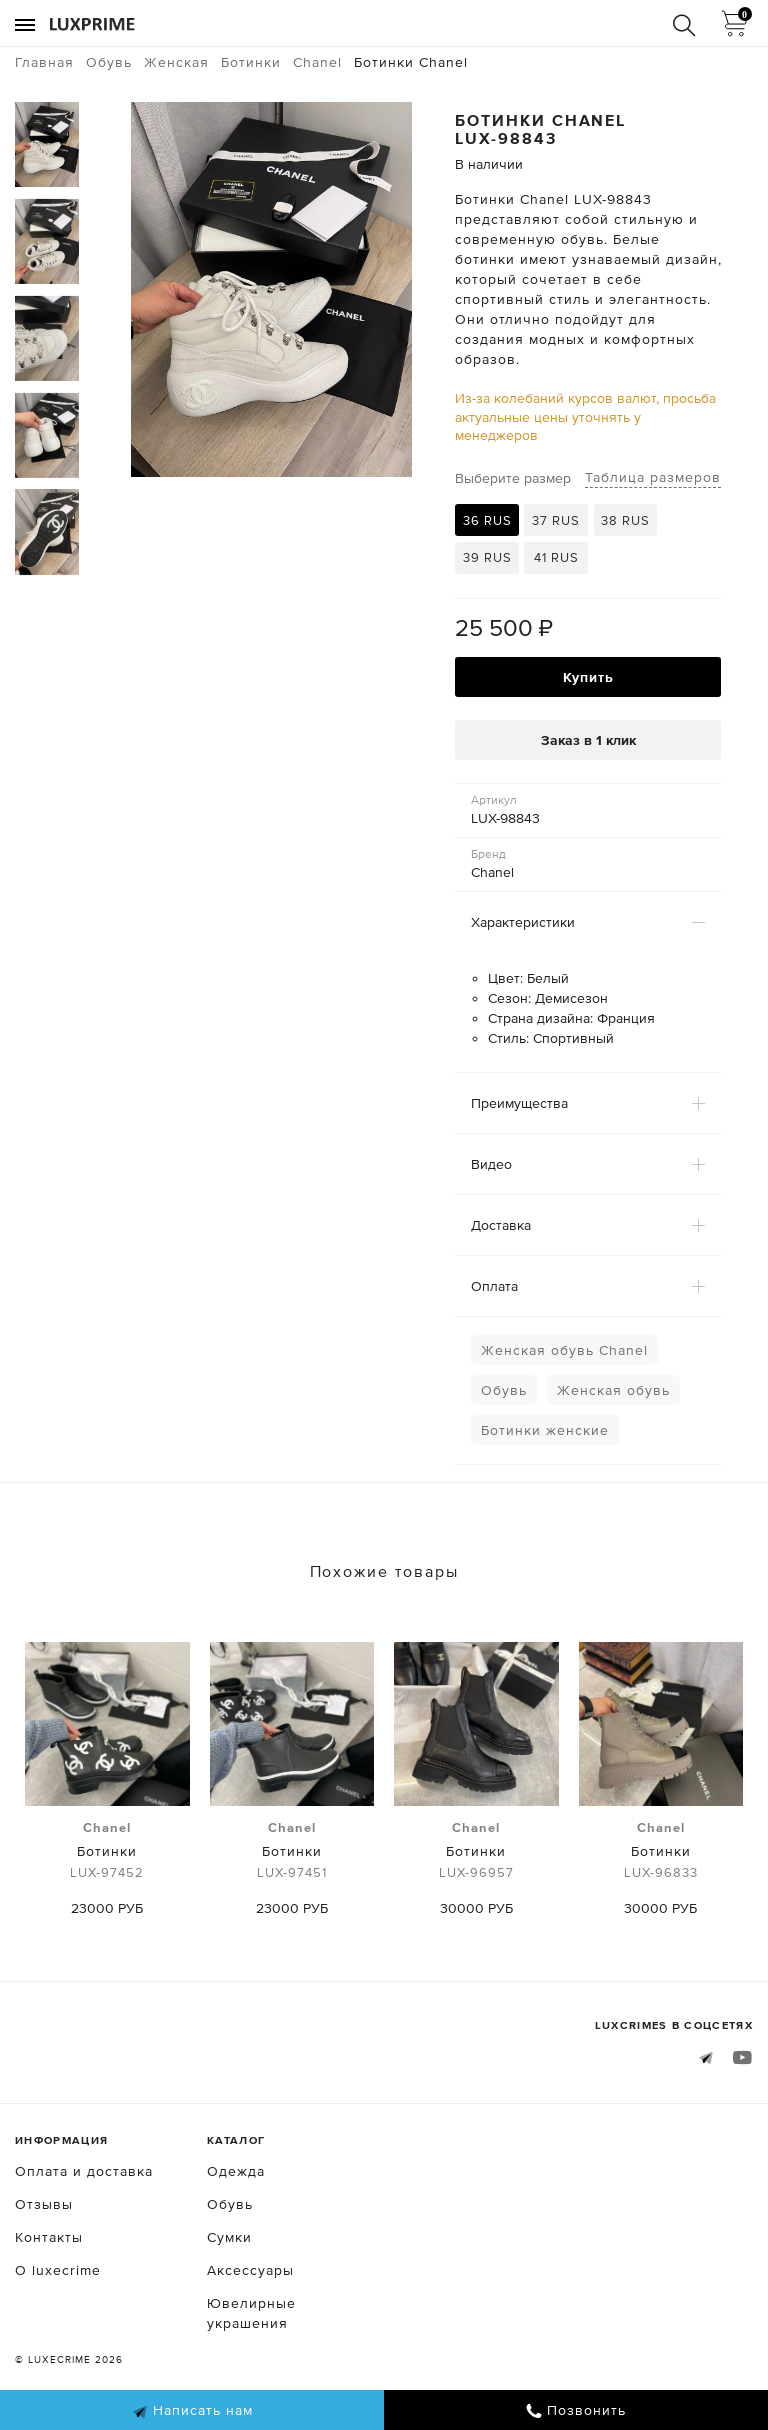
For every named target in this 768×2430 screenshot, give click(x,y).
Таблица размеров (653, 477)
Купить (588, 677)
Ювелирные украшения (251, 2313)
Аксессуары (250, 2270)
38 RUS (625, 520)
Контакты (49, 2237)
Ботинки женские (545, 1430)
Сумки (229, 2237)
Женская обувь (613, 1390)
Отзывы (44, 2204)
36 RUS (487, 520)
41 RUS (556, 557)
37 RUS (556, 520)
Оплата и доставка (84, 2171)
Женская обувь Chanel (564, 1350)
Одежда (236, 2171)
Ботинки (107, 1851)
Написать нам (192, 2411)
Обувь (504, 1390)
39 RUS (487, 557)
